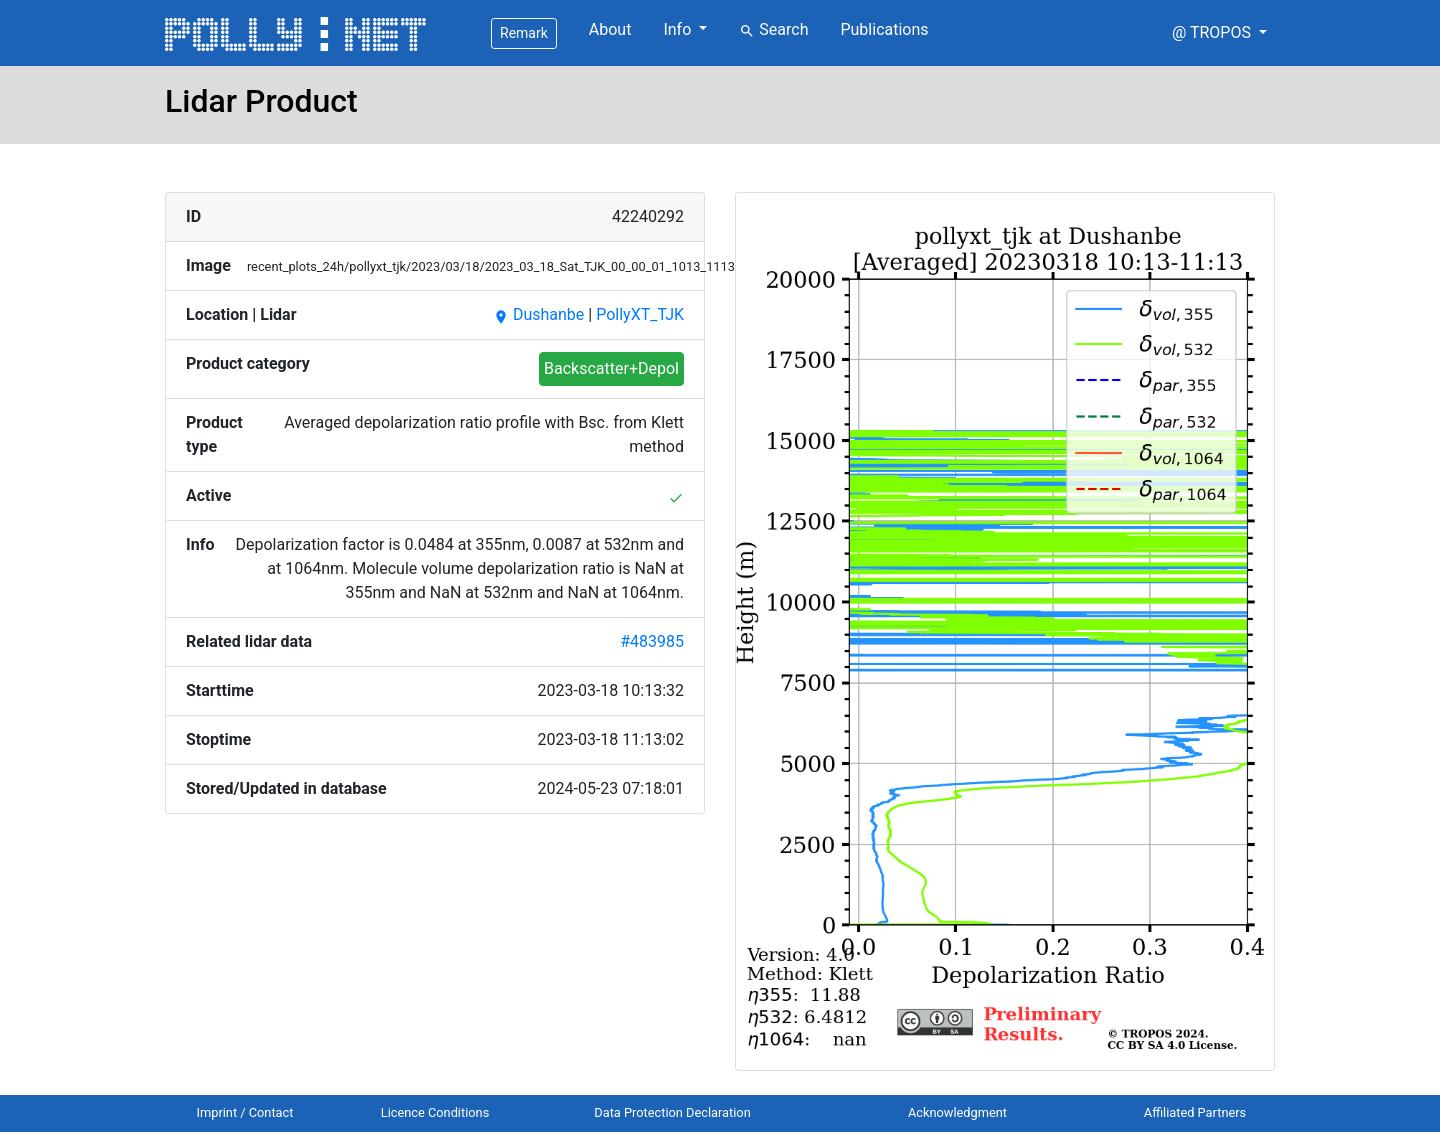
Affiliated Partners (1195, 1112)
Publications (884, 29)
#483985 (652, 641)
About (610, 29)
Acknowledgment (957, 1112)
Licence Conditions (435, 1112)
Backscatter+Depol (611, 368)
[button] (1219, 33)
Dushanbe (538, 314)
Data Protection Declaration (672, 1112)
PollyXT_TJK (640, 314)
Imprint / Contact (245, 1112)
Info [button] (679, 29)
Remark (524, 33)
